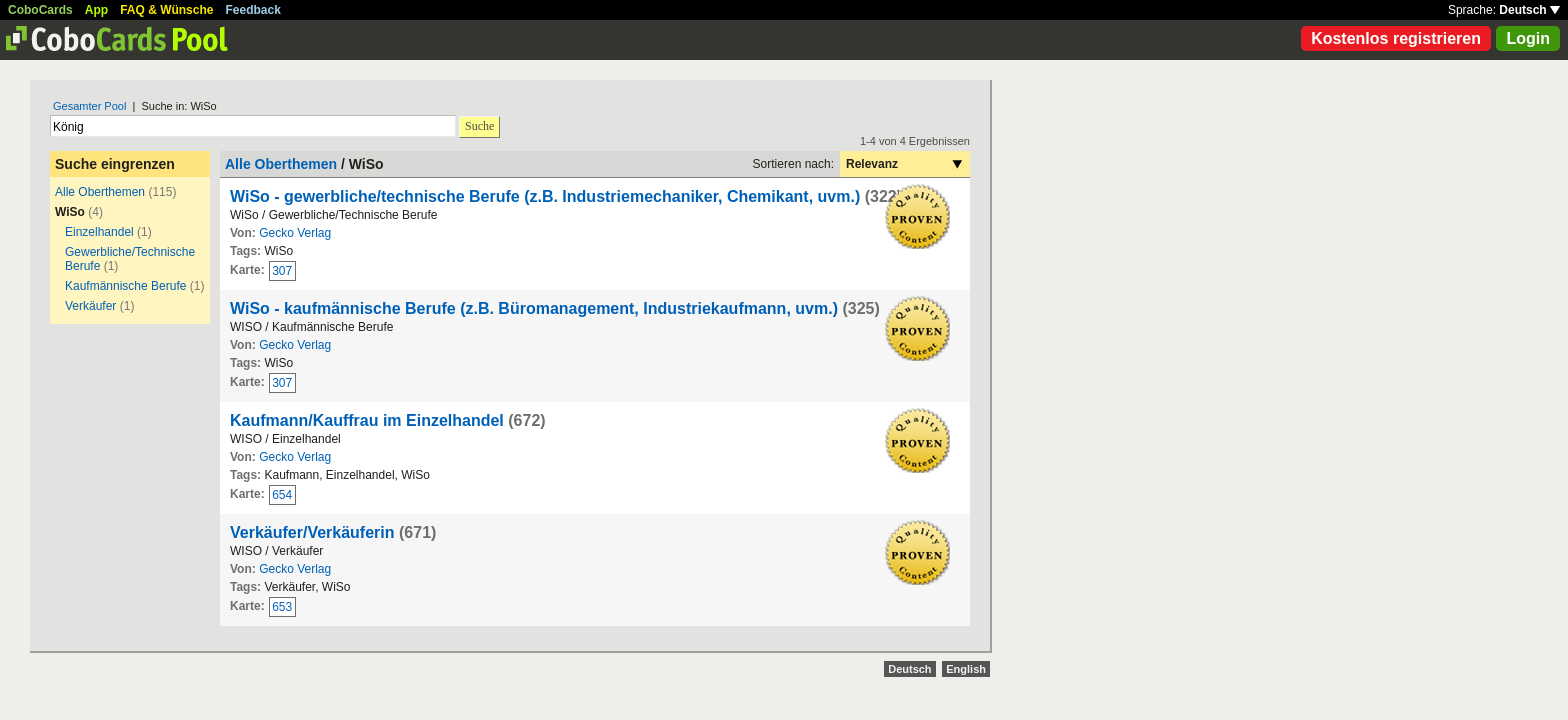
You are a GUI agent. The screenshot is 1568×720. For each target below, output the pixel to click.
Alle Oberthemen (100, 192)
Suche (479, 126)
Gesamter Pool (89, 106)
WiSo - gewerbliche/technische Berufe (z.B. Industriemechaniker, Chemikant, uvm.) (545, 196)
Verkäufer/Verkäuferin (312, 532)
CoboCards (40, 10)
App (96, 10)
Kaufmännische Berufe (125, 286)
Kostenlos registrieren (1396, 38)
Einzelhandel (99, 232)
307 (282, 271)
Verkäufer (90, 306)
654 (282, 495)
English (966, 669)
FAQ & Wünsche (166, 10)
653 (282, 607)
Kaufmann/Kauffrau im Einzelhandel (367, 420)
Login (1528, 38)
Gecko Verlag (295, 233)
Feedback (253, 10)
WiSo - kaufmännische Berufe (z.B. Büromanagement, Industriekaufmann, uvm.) (534, 308)
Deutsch (1529, 10)
